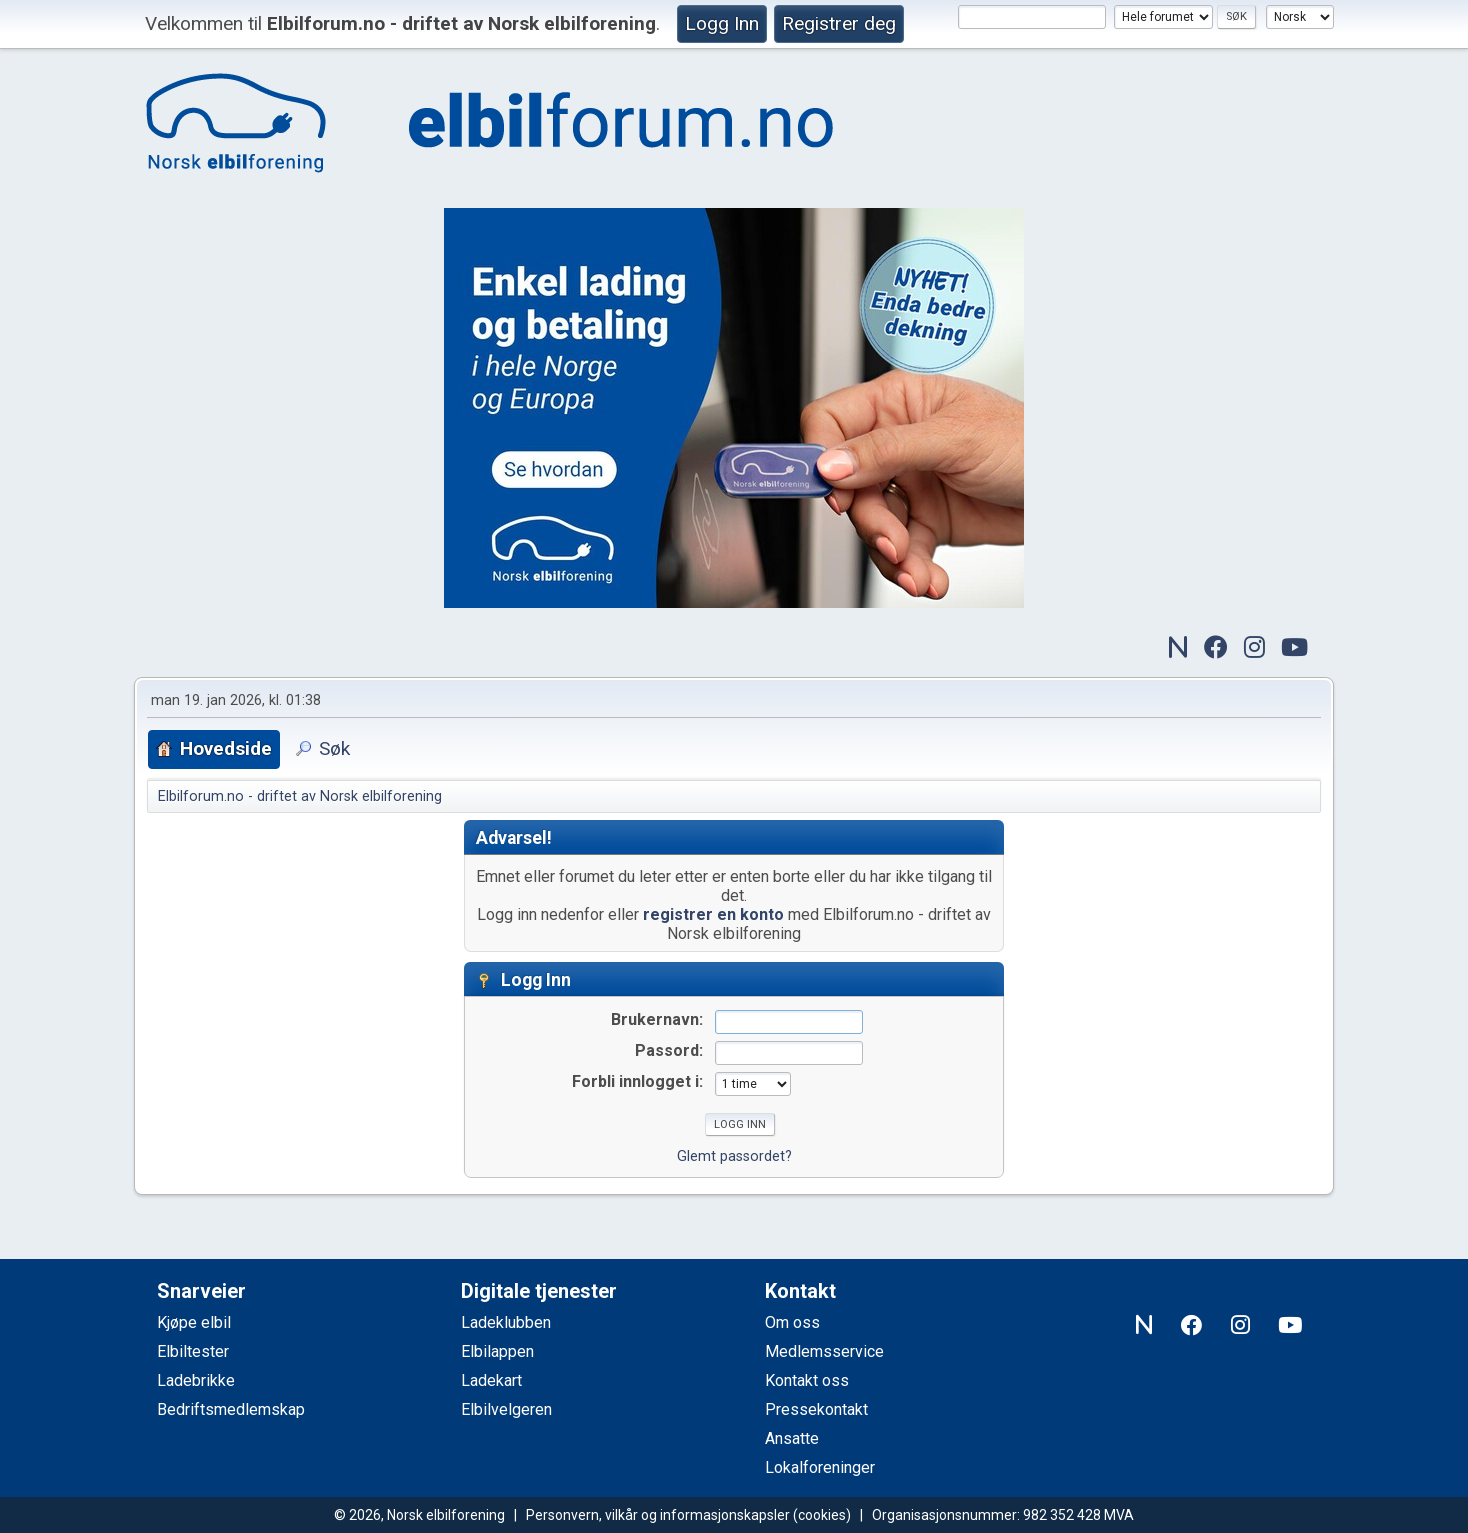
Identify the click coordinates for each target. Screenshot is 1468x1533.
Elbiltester (193, 1351)
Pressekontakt (816, 1409)
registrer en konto (713, 914)
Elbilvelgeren (506, 1409)
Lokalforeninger (820, 1467)
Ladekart (491, 1380)
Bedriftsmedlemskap (231, 1409)
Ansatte (792, 1438)
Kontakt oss (807, 1380)
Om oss (792, 1322)
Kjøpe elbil (194, 1322)
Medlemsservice (824, 1351)
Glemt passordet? (734, 1156)
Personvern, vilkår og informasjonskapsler (658, 1515)
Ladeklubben (506, 1322)
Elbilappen (497, 1351)
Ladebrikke (196, 1380)
